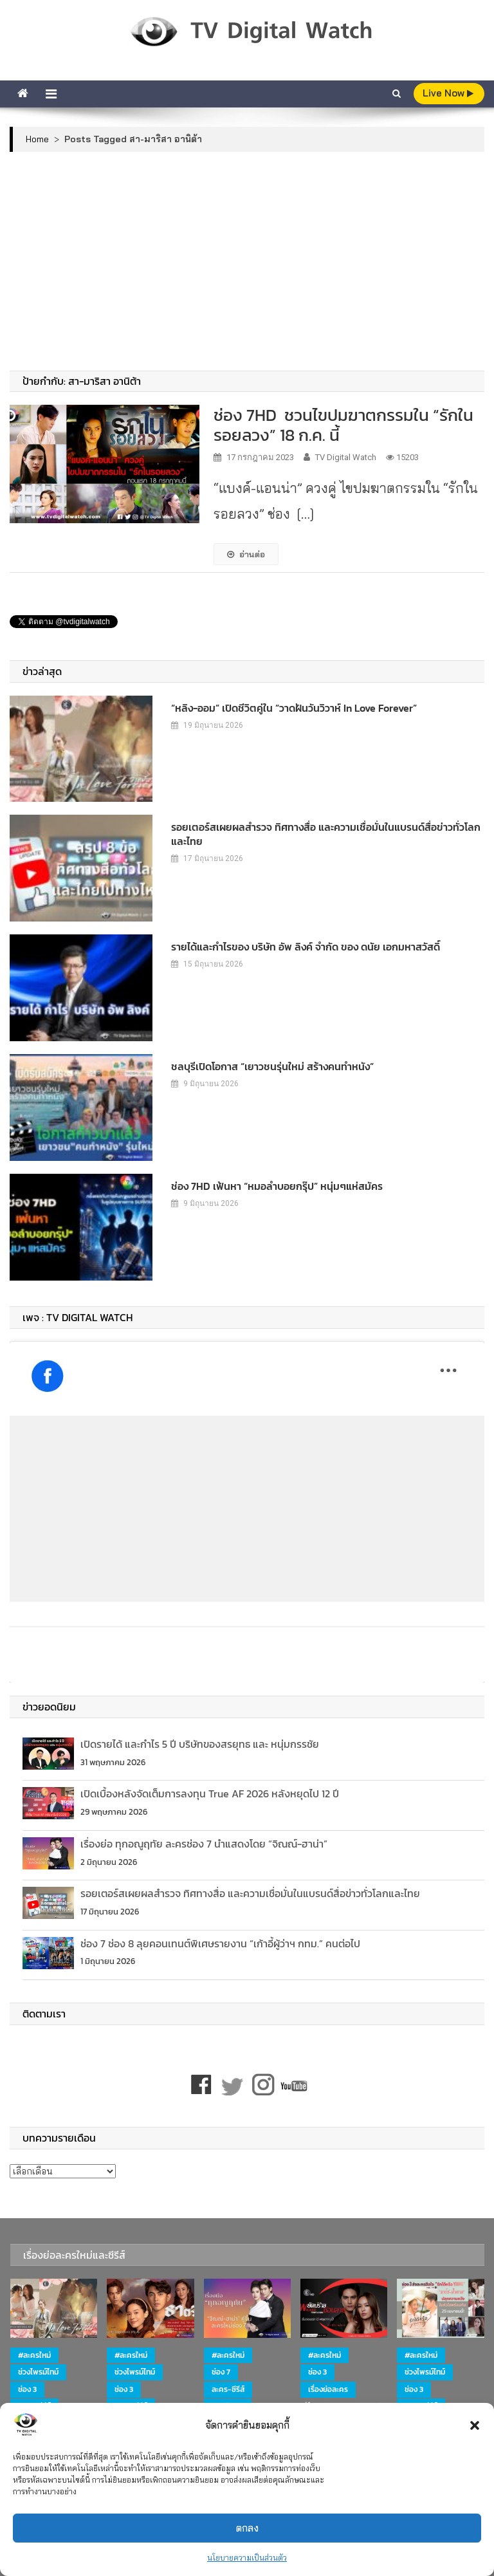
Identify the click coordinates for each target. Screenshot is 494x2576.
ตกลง (247, 2528)
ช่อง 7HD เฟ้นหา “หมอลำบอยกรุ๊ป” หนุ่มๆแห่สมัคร (277, 1186)
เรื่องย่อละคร (328, 2389)
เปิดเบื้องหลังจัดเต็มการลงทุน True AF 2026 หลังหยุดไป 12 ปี (209, 1793)
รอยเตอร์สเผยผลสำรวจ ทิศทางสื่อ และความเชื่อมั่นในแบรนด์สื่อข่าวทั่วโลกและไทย (325, 834)
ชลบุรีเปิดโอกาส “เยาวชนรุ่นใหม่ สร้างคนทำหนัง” (272, 1066)
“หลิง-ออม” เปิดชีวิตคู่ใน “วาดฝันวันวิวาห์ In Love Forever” (294, 708)
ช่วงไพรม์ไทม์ (38, 2372)
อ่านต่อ (246, 554)
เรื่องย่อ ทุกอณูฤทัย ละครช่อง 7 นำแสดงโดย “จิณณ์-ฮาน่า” (203, 1843)
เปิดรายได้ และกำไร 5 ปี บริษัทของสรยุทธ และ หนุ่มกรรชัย (199, 1744)
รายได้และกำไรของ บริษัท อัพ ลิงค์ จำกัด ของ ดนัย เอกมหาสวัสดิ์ (305, 947)
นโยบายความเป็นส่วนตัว (247, 2557)
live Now (448, 93)
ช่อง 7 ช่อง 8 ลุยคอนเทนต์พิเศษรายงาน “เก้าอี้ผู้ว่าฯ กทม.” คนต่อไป (220, 1943)
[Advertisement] (247, 261)
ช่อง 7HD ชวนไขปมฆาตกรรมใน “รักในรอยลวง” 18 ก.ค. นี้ (343, 424)
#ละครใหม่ (34, 2355)
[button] (474, 2425)
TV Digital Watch (345, 457)
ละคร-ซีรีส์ (228, 2389)
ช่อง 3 (27, 2389)
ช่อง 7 (221, 2372)
